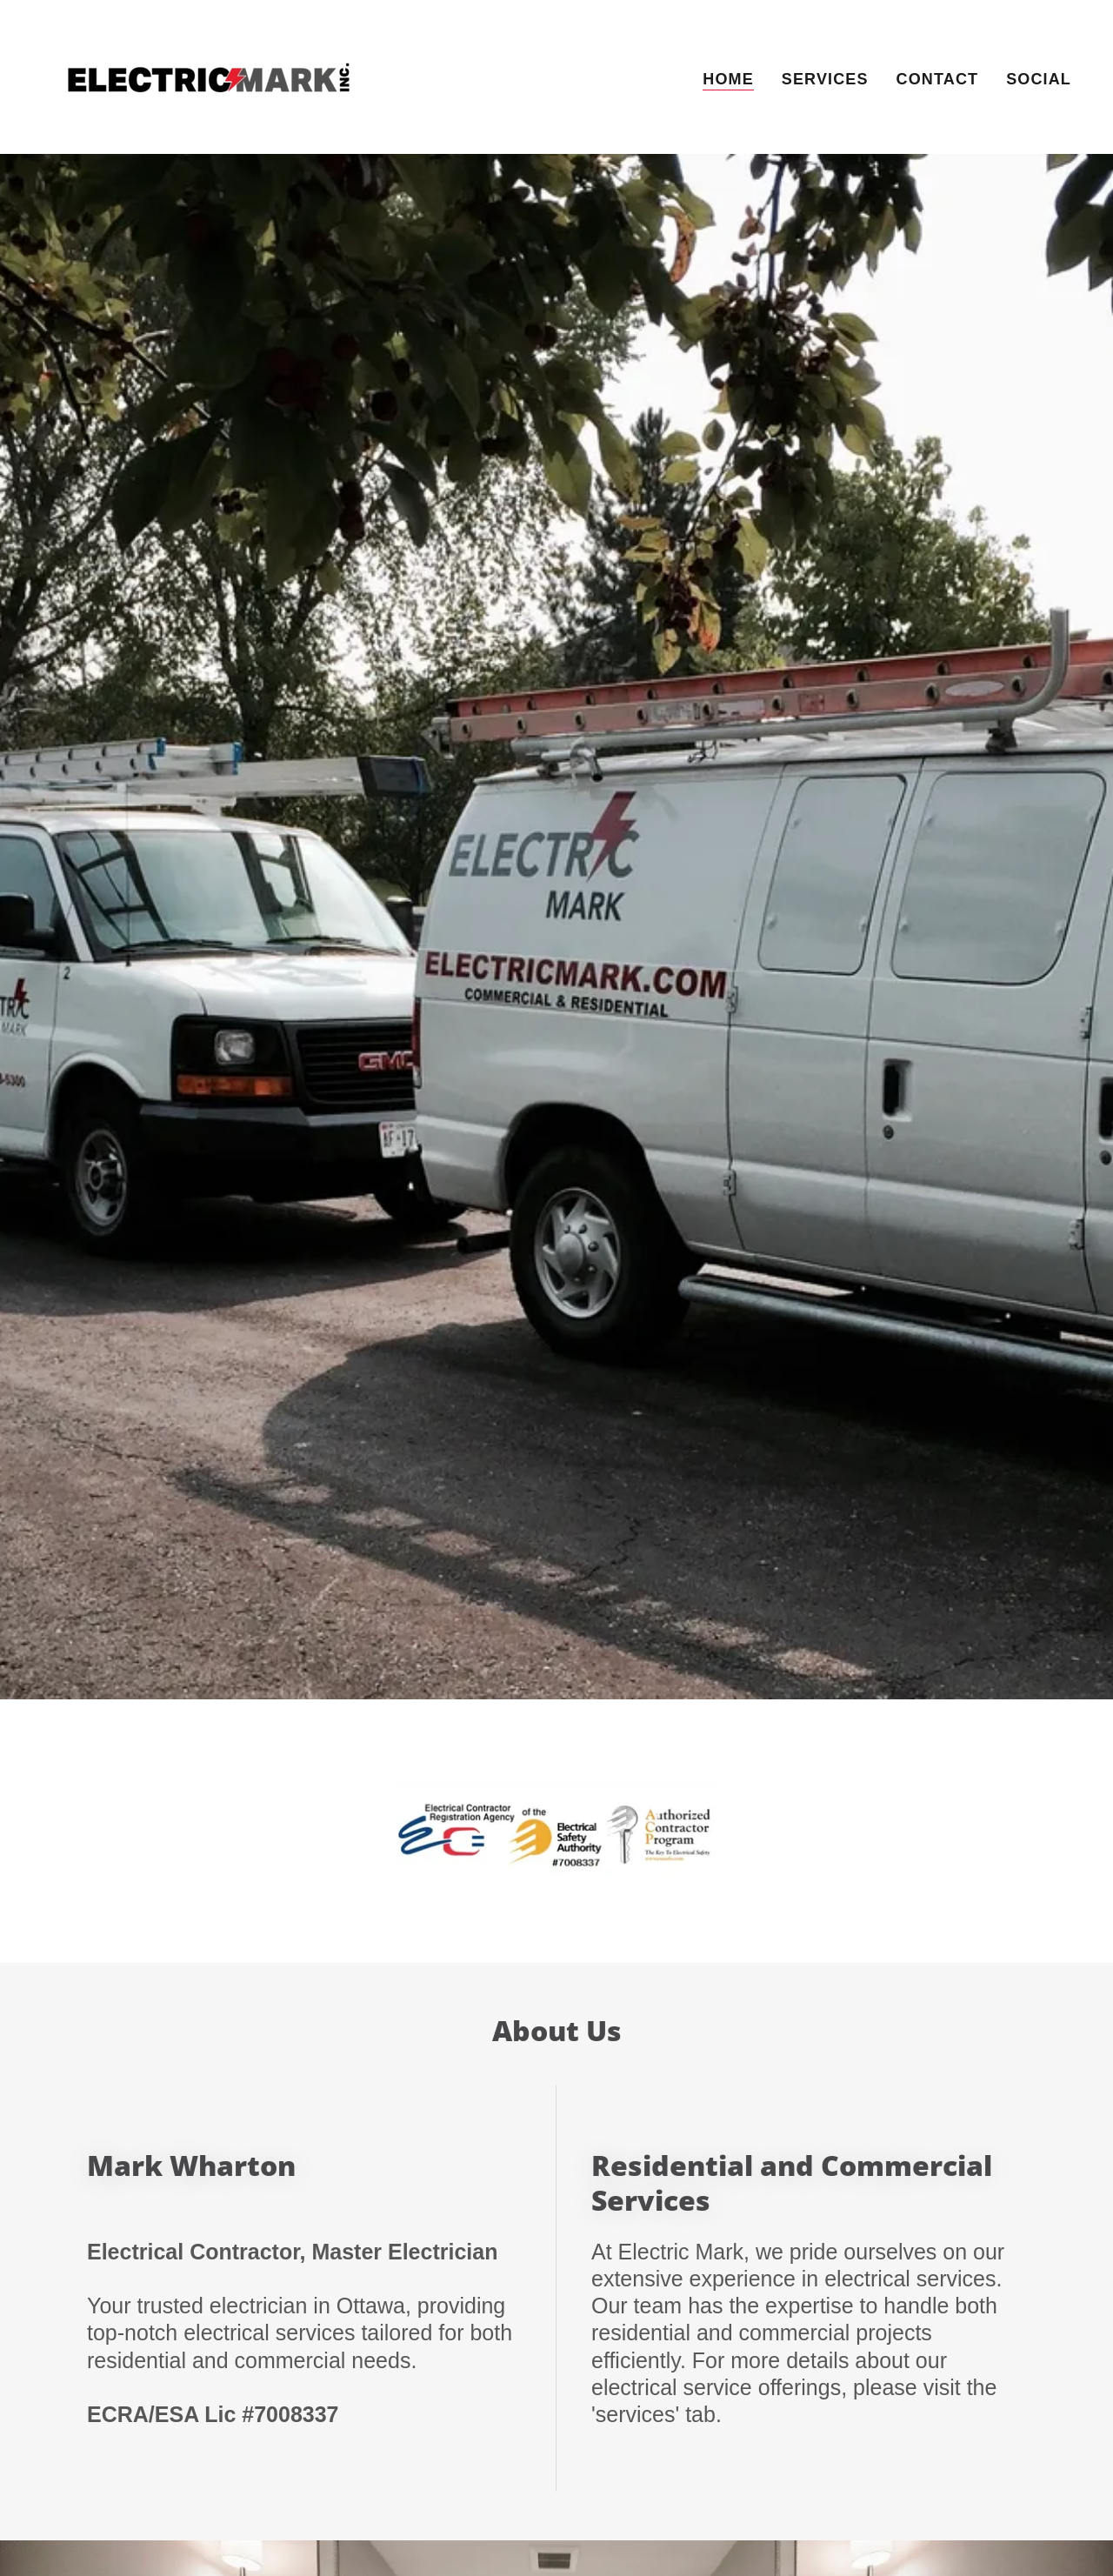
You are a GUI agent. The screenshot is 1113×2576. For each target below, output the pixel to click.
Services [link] (825, 79)
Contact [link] (937, 79)
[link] (210, 75)
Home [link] (728, 79)
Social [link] (1038, 79)
